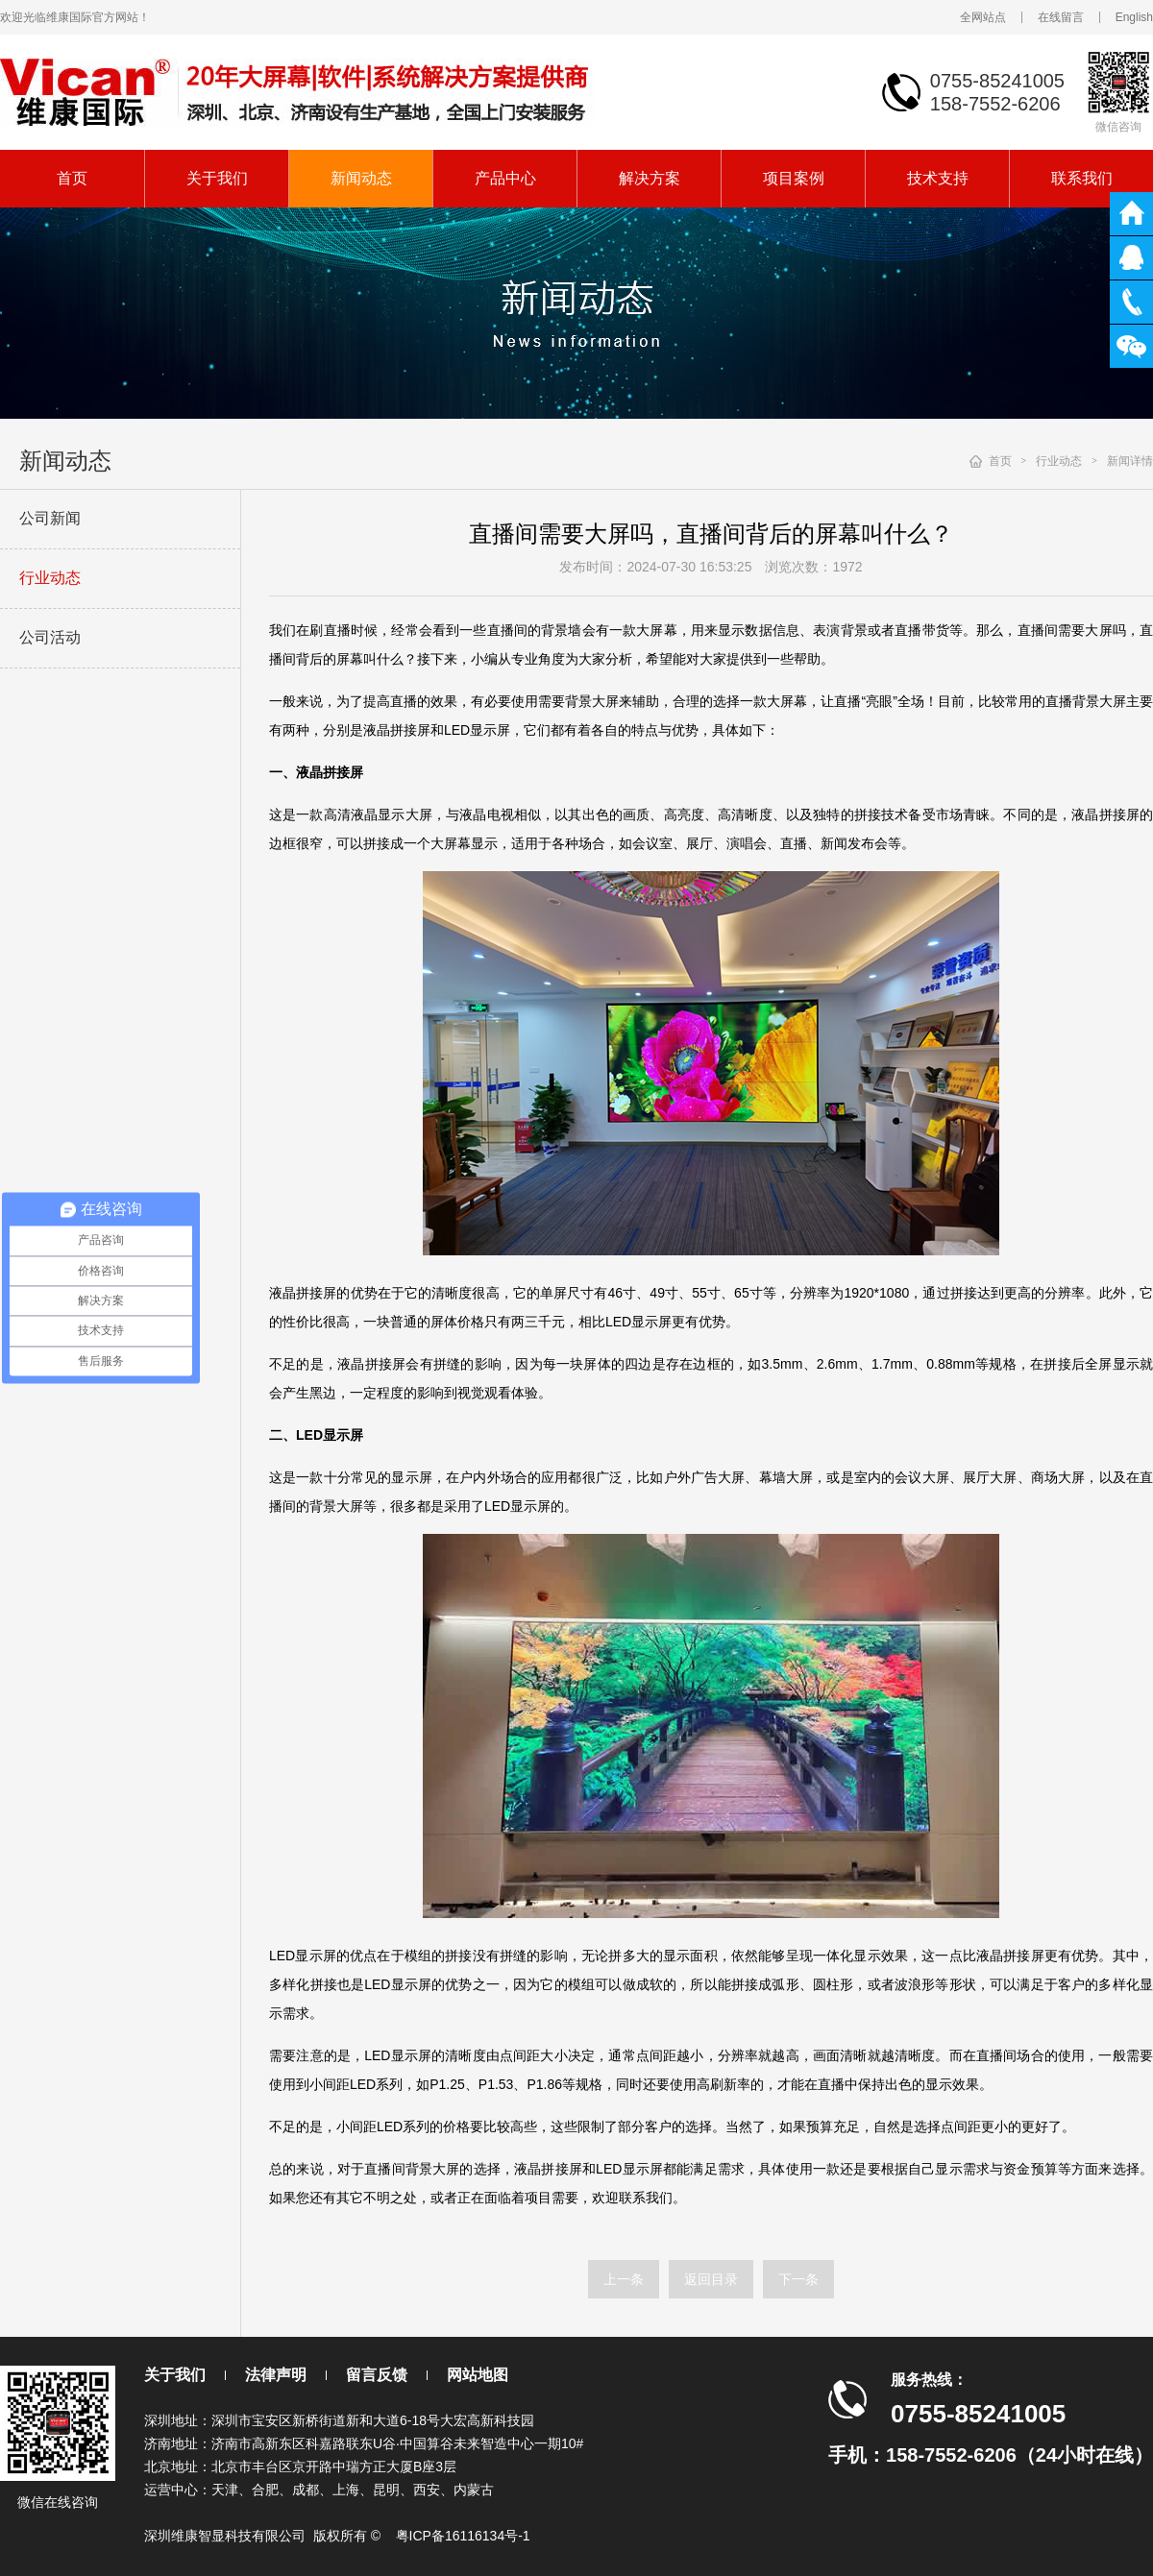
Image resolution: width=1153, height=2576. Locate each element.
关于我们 (217, 178)
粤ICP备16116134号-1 (463, 2535)
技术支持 (938, 178)
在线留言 (1061, 17)
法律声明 (276, 2375)
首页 (72, 178)
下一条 (798, 2279)
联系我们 (1082, 178)
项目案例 (793, 178)
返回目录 (711, 2279)
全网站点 (983, 17)
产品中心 (505, 178)
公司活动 (50, 637)
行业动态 (50, 578)
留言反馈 (376, 2375)
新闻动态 (361, 178)
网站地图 (477, 2375)
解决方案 (649, 178)
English (1134, 17)
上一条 (623, 2279)
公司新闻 (50, 518)
